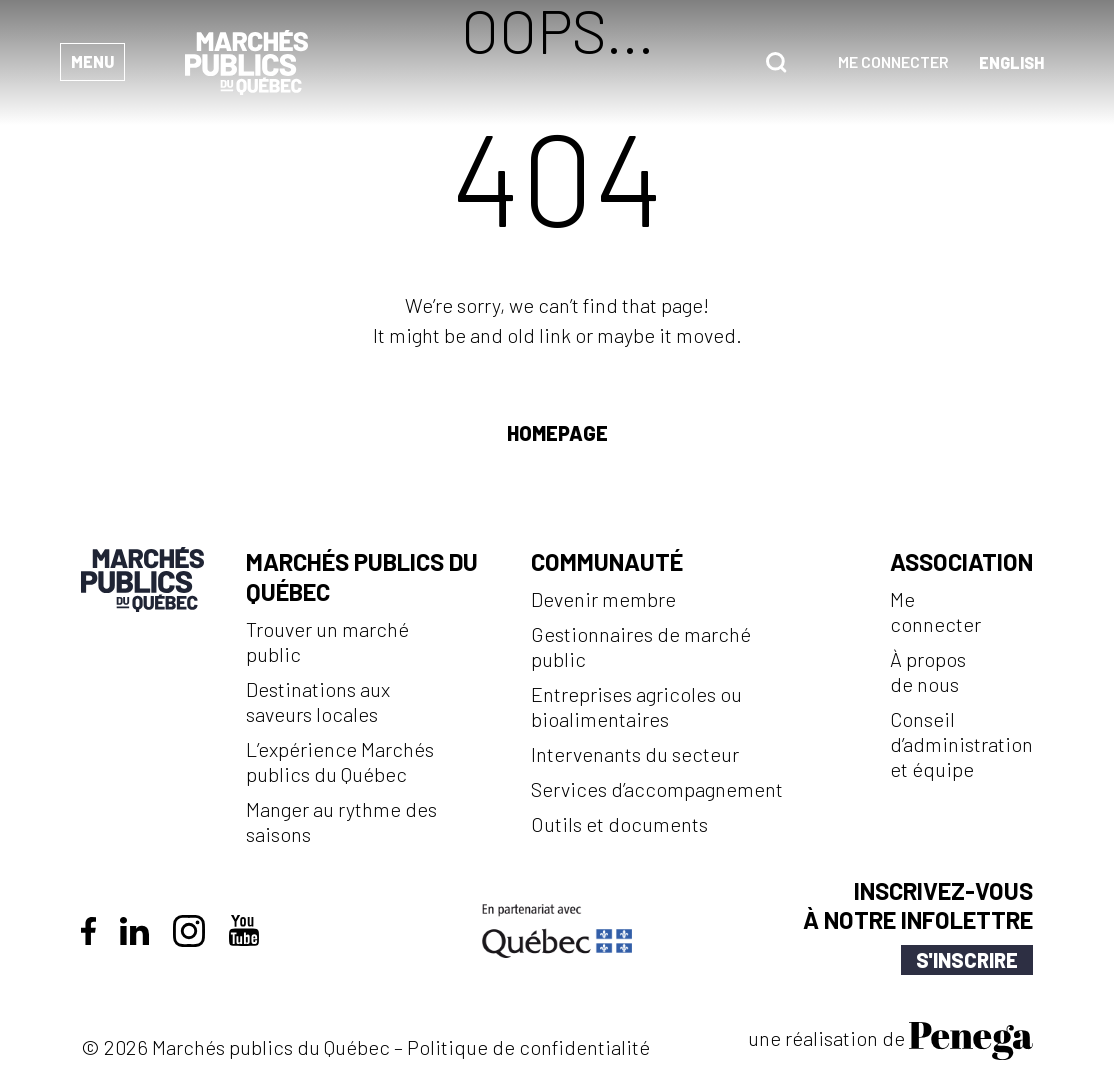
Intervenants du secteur (635, 754)
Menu (92, 61)
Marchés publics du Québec (362, 576)
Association (961, 561)
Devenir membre (603, 599)
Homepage (557, 433)
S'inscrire (967, 960)
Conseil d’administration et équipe (961, 744)
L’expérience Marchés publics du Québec (340, 761)
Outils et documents (619, 824)
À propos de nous (928, 671)
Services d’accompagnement (657, 789)
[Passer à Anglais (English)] (1011, 62)
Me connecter (893, 61)
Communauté (607, 561)
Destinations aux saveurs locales (318, 701)
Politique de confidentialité (528, 1047)
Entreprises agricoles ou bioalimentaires (636, 706)
